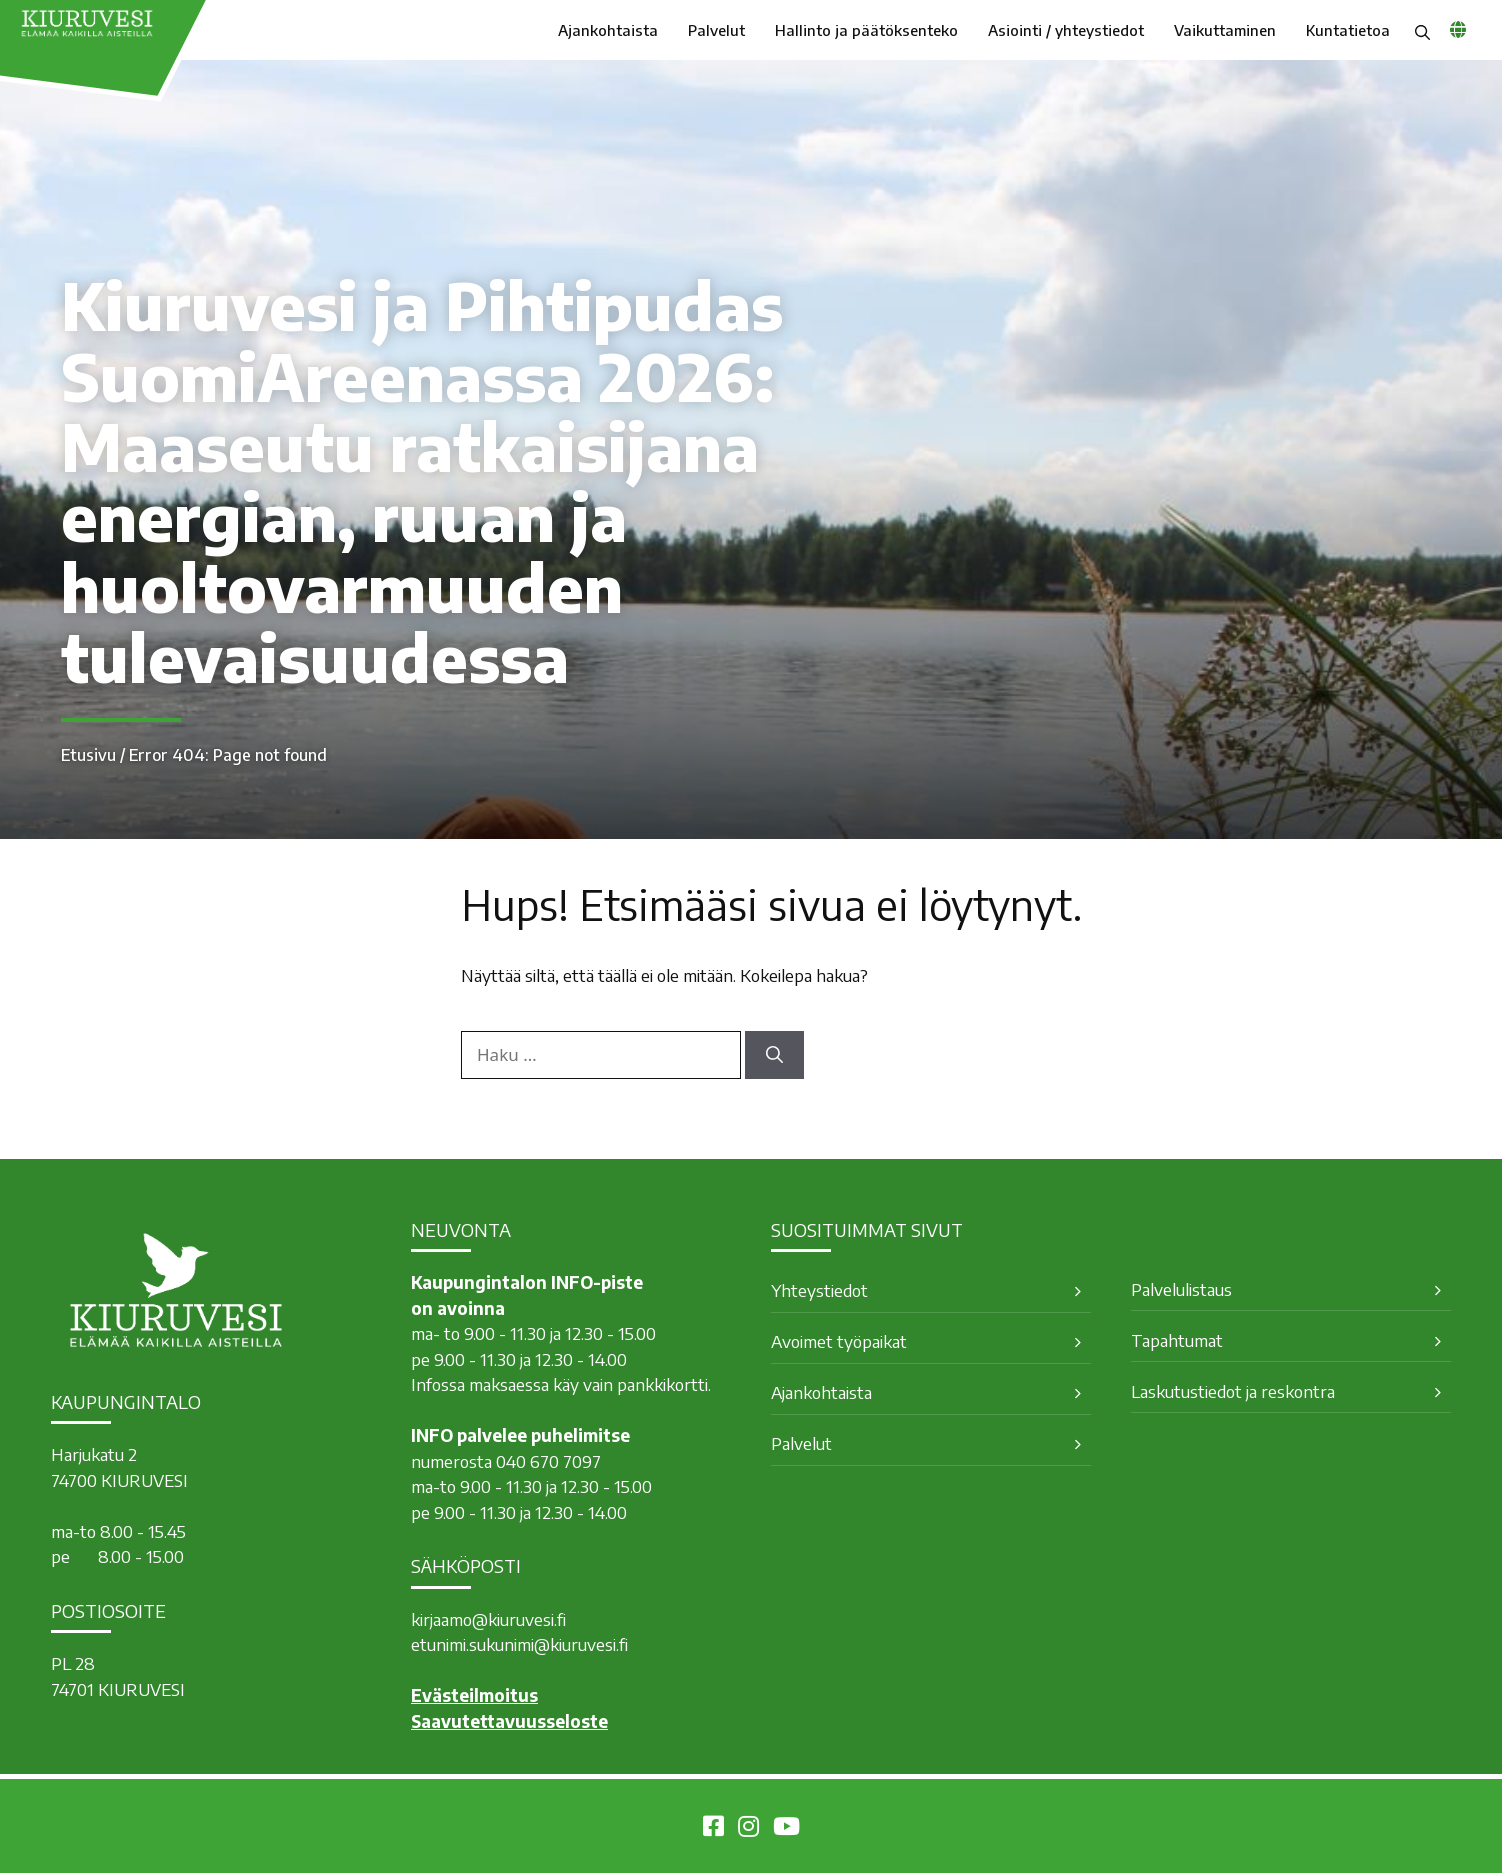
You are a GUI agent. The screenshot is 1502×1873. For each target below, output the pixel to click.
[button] (1422, 30)
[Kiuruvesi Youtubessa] (786, 1829)
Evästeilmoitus (474, 1695)
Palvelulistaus (1181, 1289)
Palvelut (716, 30)
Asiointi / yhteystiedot (1066, 30)
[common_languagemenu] (1458, 29)
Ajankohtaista (608, 30)
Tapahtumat (1177, 1340)
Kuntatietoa (1348, 30)
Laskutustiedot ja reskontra (1233, 1391)
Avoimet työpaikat (839, 1341)
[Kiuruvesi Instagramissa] (748, 1829)
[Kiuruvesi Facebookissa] (713, 1829)
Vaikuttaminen (1225, 30)
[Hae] (774, 1055)
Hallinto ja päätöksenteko (866, 30)
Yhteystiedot (819, 1290)
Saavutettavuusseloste (509, 1721)
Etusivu (88, 755)
